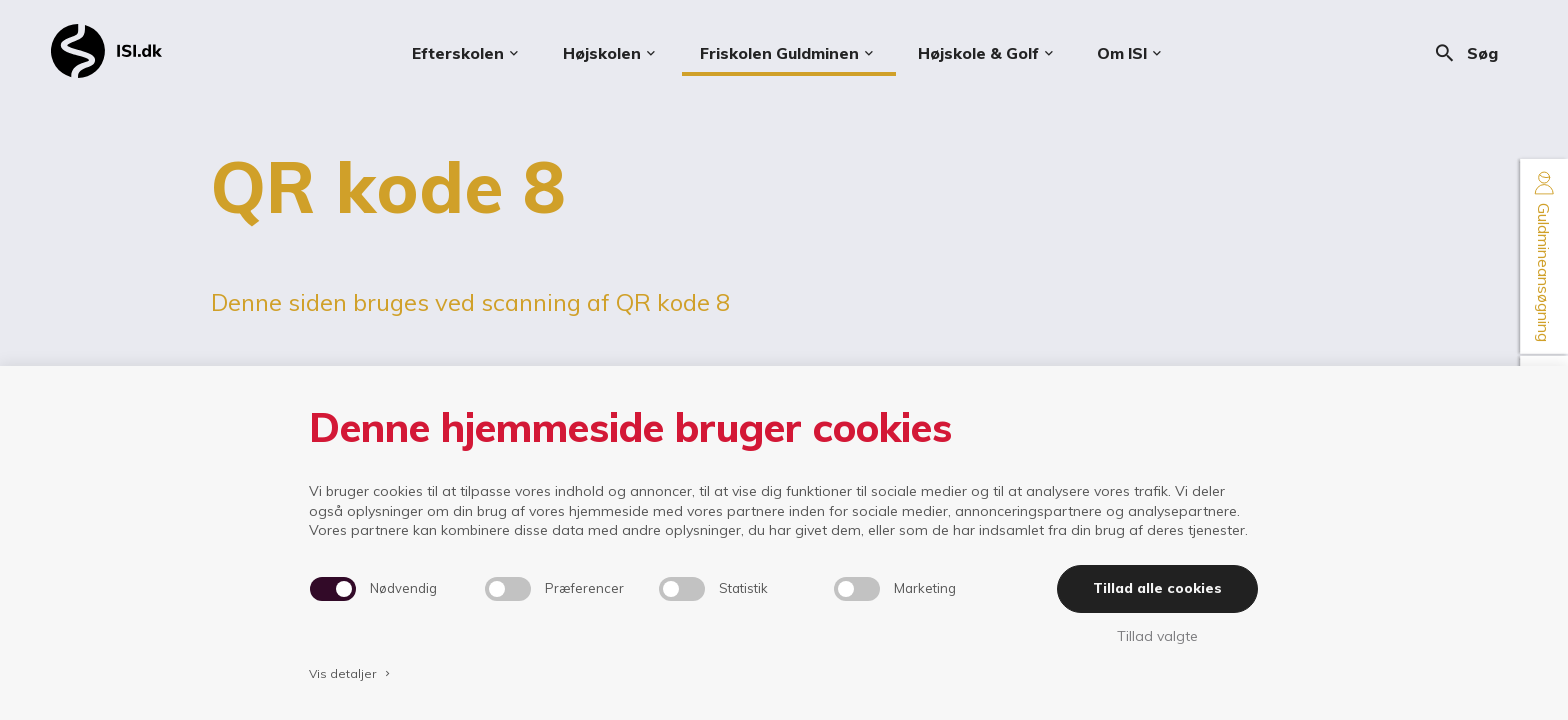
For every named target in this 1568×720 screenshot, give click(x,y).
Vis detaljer (351, 673)
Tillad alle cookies (1157, 588)
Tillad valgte (1157, 636)
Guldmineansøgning (1544, 256)
